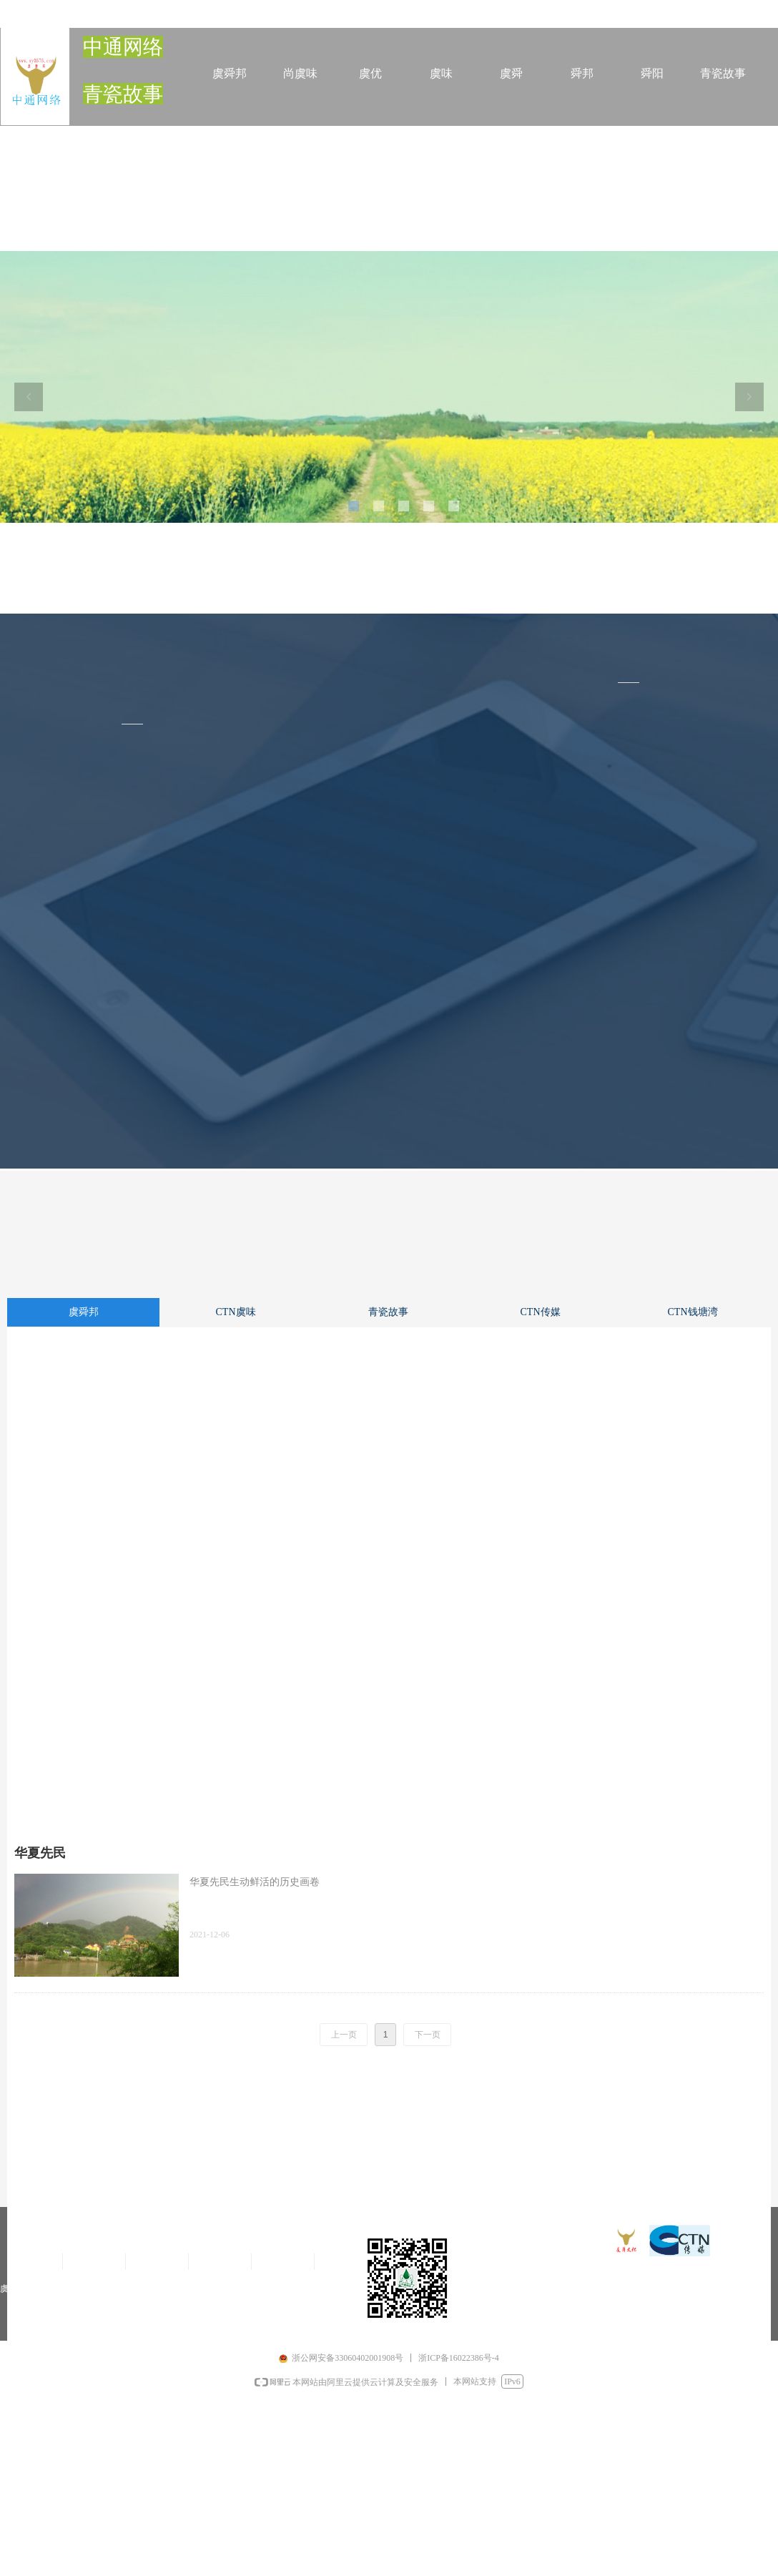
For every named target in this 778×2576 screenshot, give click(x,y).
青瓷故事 (388, 1312)
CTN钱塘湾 (693, 1312)
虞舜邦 (84, 1312)
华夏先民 (40, 1853)
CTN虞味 (236, 1312)
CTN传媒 (541, 1312)
